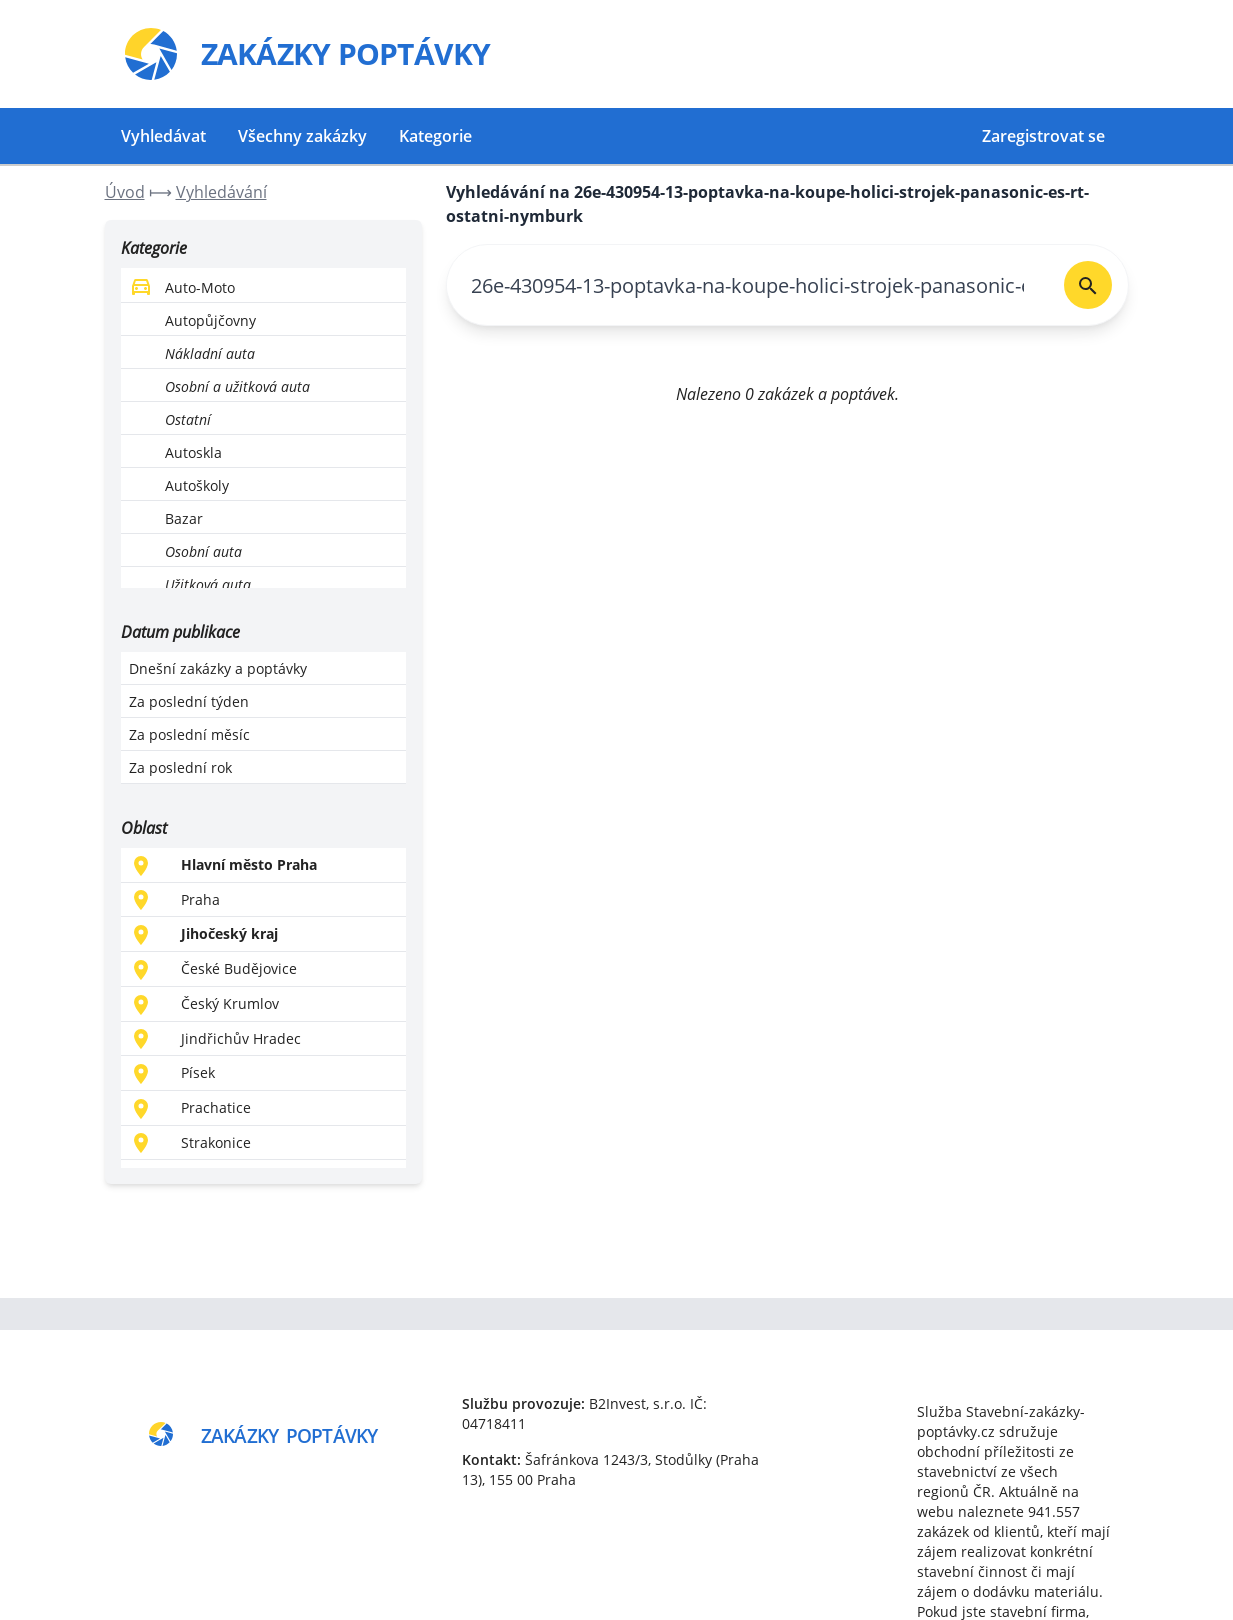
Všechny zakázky (302, 136)
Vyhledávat (163, 136)
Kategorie (435, 136)
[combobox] (747, 285)
